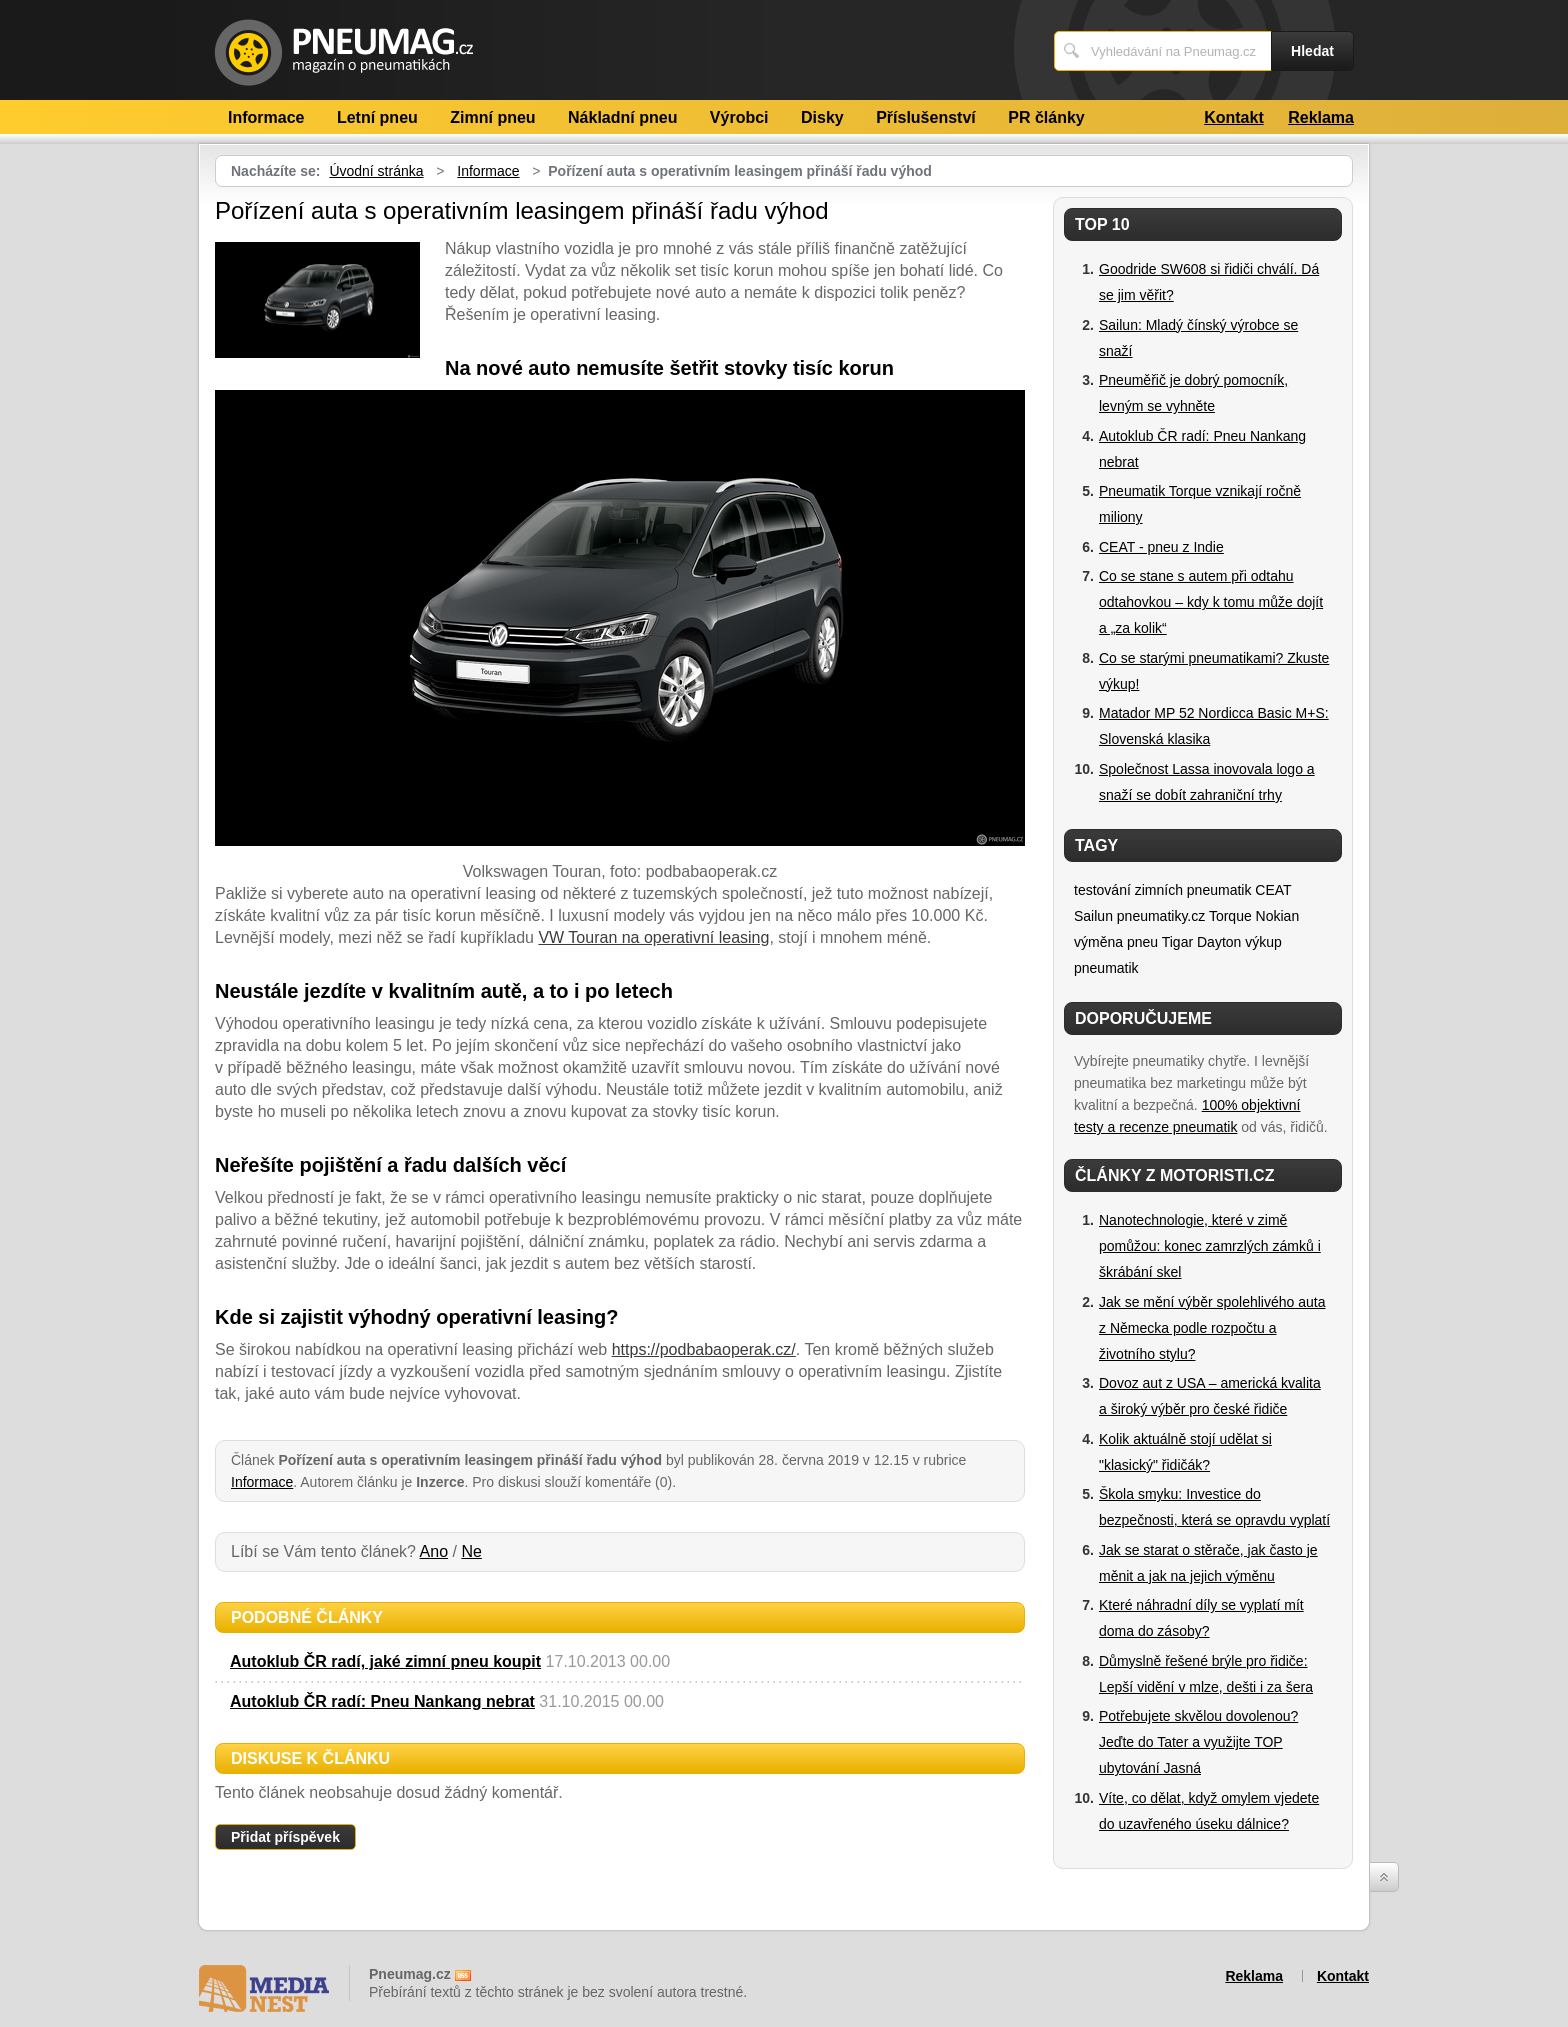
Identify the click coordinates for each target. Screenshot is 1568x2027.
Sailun (1093, 916)
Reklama (1321, 117)
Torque (1230, 916)
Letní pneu (377, 117)
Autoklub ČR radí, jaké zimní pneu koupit (385, 1661)
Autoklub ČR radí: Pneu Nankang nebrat (382, 1701)
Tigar (1177, 942)
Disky (822, 117)
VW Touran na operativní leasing (653, 937)
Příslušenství (926, 117)
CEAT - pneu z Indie (1161, 547)
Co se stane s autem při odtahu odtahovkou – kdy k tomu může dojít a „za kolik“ (1211, 602)
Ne (471, 1551)
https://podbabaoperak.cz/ (704, 1349)
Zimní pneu (492, 117)
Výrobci (739, 117)
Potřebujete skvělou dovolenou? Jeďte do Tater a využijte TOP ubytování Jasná (1198, 1742)
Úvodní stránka (376, 171)
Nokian (1278, 916)
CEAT (1273, 890)
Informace (266, 117)
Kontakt (1234, 117)
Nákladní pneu (622, 117)
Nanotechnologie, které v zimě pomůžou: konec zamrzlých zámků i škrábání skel (1210, 1246)
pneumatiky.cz (1161, 916)
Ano (434, 1551)
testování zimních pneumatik (1162, 890)
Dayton (1219, 942)
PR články (1046, 117)
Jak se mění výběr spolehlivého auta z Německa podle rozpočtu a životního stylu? (1212, 1328)
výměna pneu (1116, 942)
